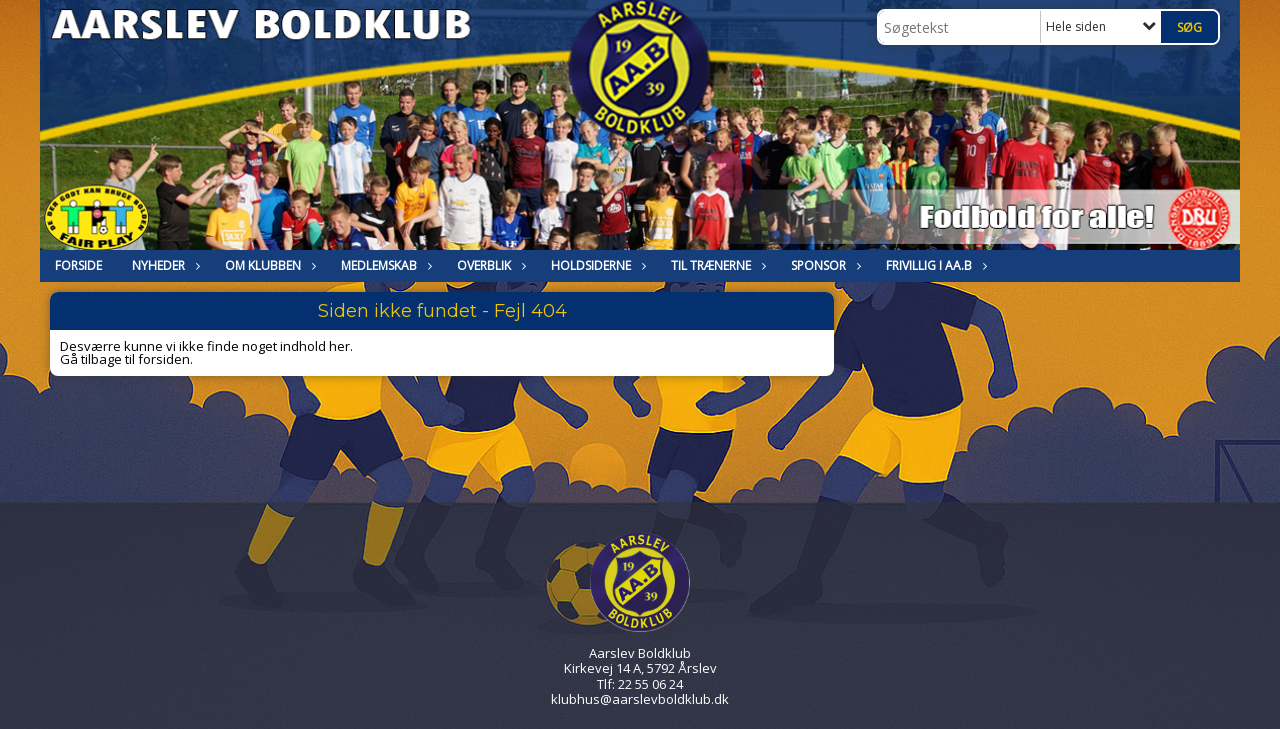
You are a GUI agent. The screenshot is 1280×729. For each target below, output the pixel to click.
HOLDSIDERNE (596, 265)
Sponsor (823, 265)
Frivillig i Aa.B (934, 265)
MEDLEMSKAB (384, 265)
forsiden (164, 359)
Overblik (489, 265)
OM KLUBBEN (268, 265)
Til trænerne (716, 265)
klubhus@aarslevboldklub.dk (640, 699)
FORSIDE (78, 265)
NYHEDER (163, 265)
